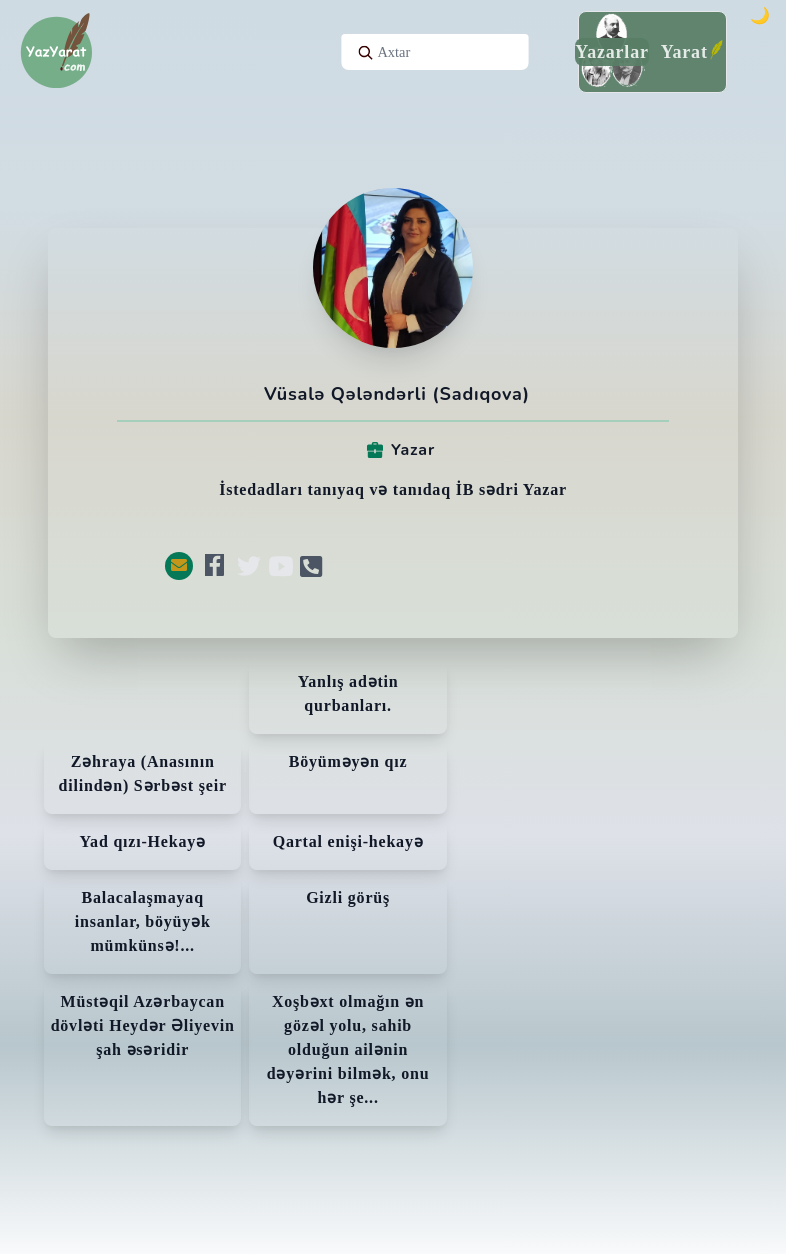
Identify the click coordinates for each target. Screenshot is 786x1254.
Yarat (684, 52)
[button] (179, 566)
